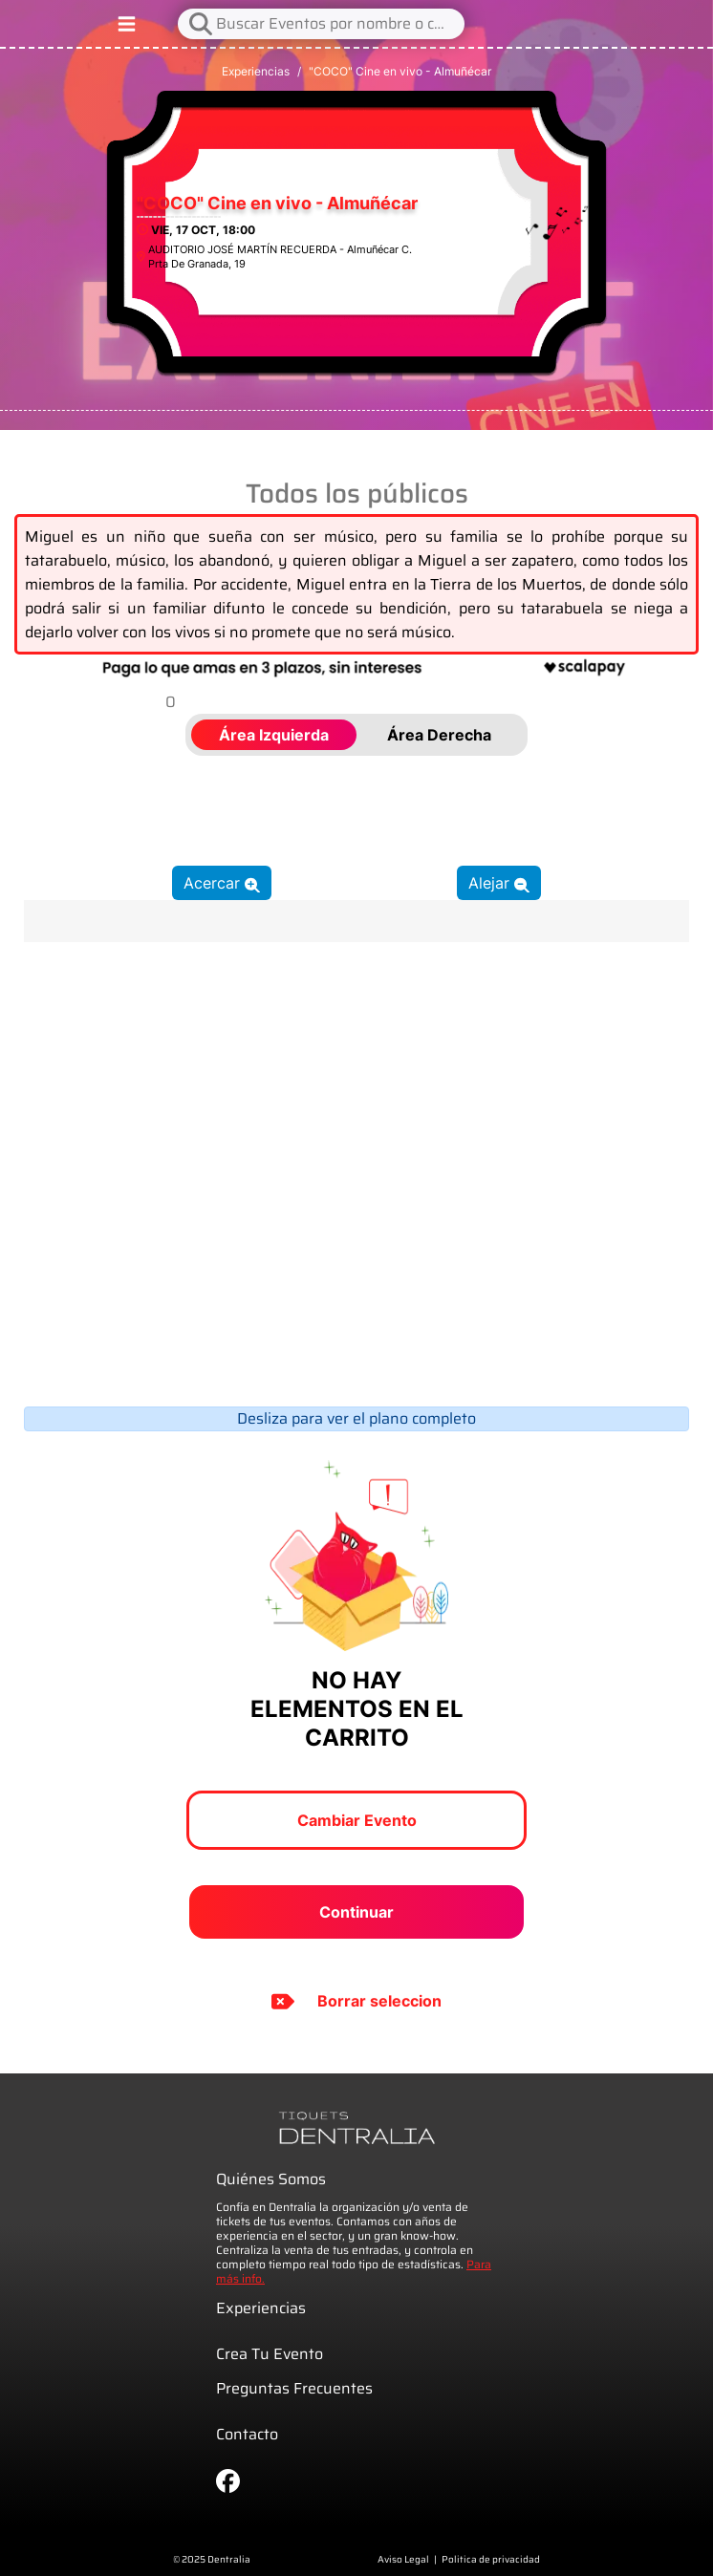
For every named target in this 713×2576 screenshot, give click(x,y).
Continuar (356, 1911)
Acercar (222, 882)
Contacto (247, 2434)
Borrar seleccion (356, 2001)
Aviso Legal (403, 2559)
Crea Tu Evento (269, 2354)
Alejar (498, 882)
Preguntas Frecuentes (294, 2388)
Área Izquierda (274, 734)
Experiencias (256, 71)
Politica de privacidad (491, 2559)
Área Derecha (439, 734)
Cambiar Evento (357, 1820)
